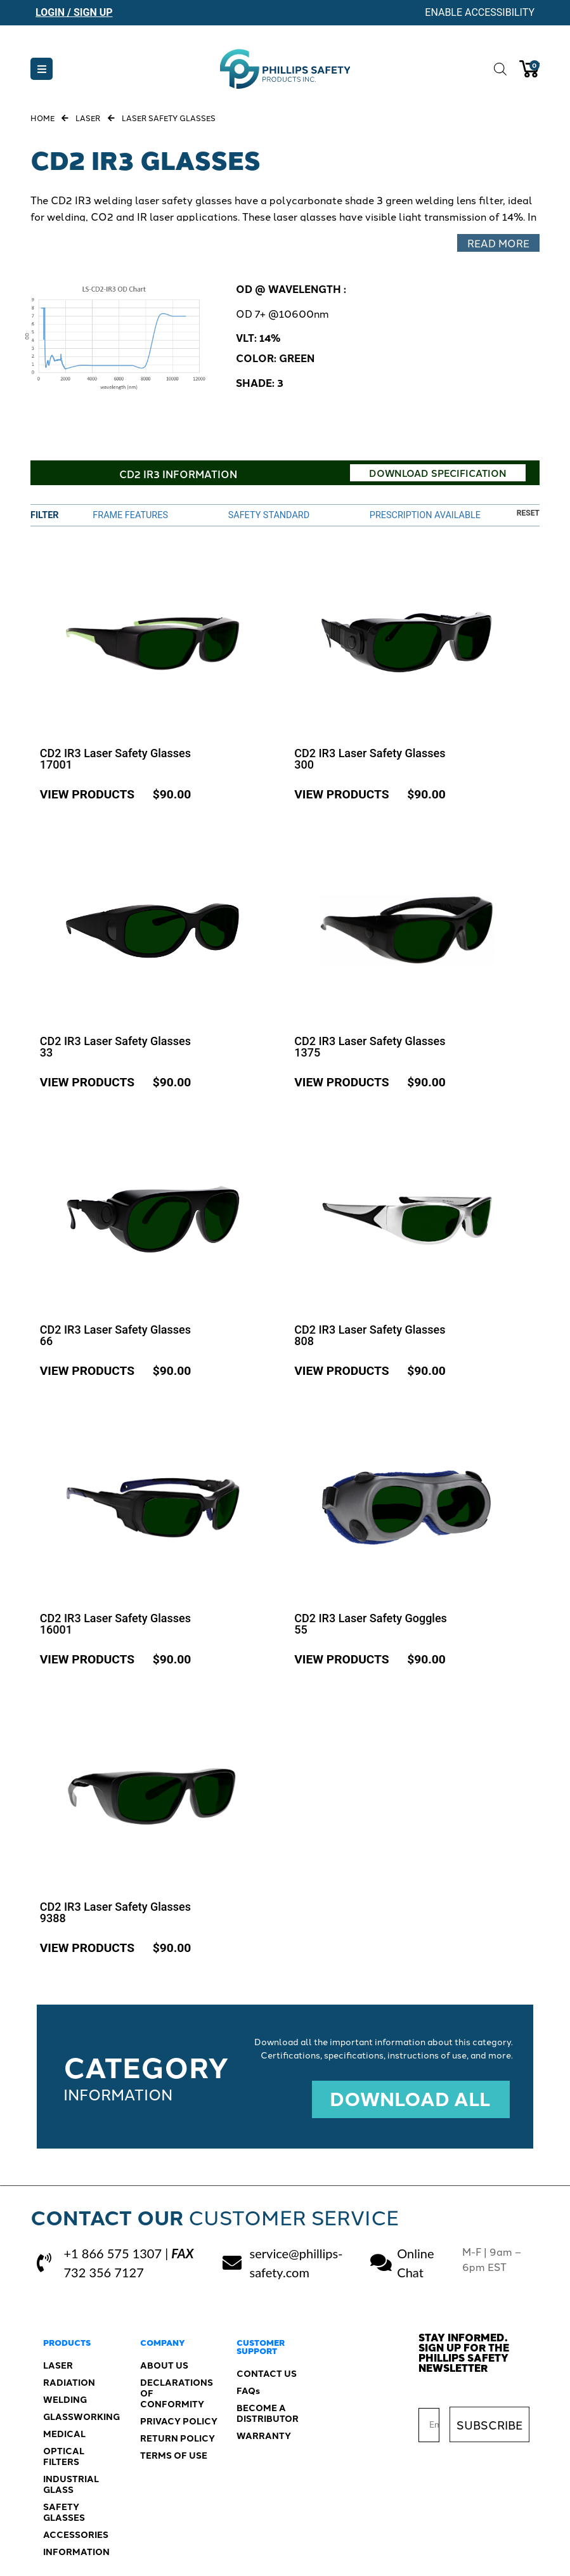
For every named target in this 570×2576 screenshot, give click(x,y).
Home (42, 117)
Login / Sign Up (74, 12)
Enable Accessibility (479, 12)
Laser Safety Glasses (169, 117)
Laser (87, 117)
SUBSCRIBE (489, 2417)
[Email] (428, 2418)
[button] (41, 69)
